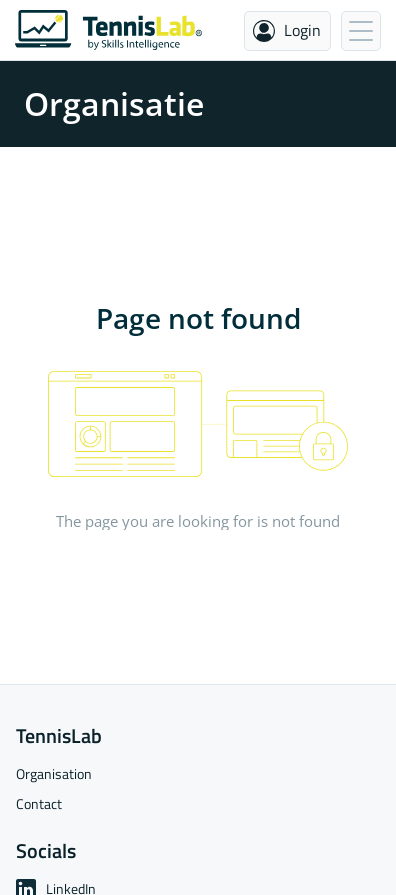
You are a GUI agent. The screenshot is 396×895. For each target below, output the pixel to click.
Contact (39, 803)
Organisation (54, 773)
